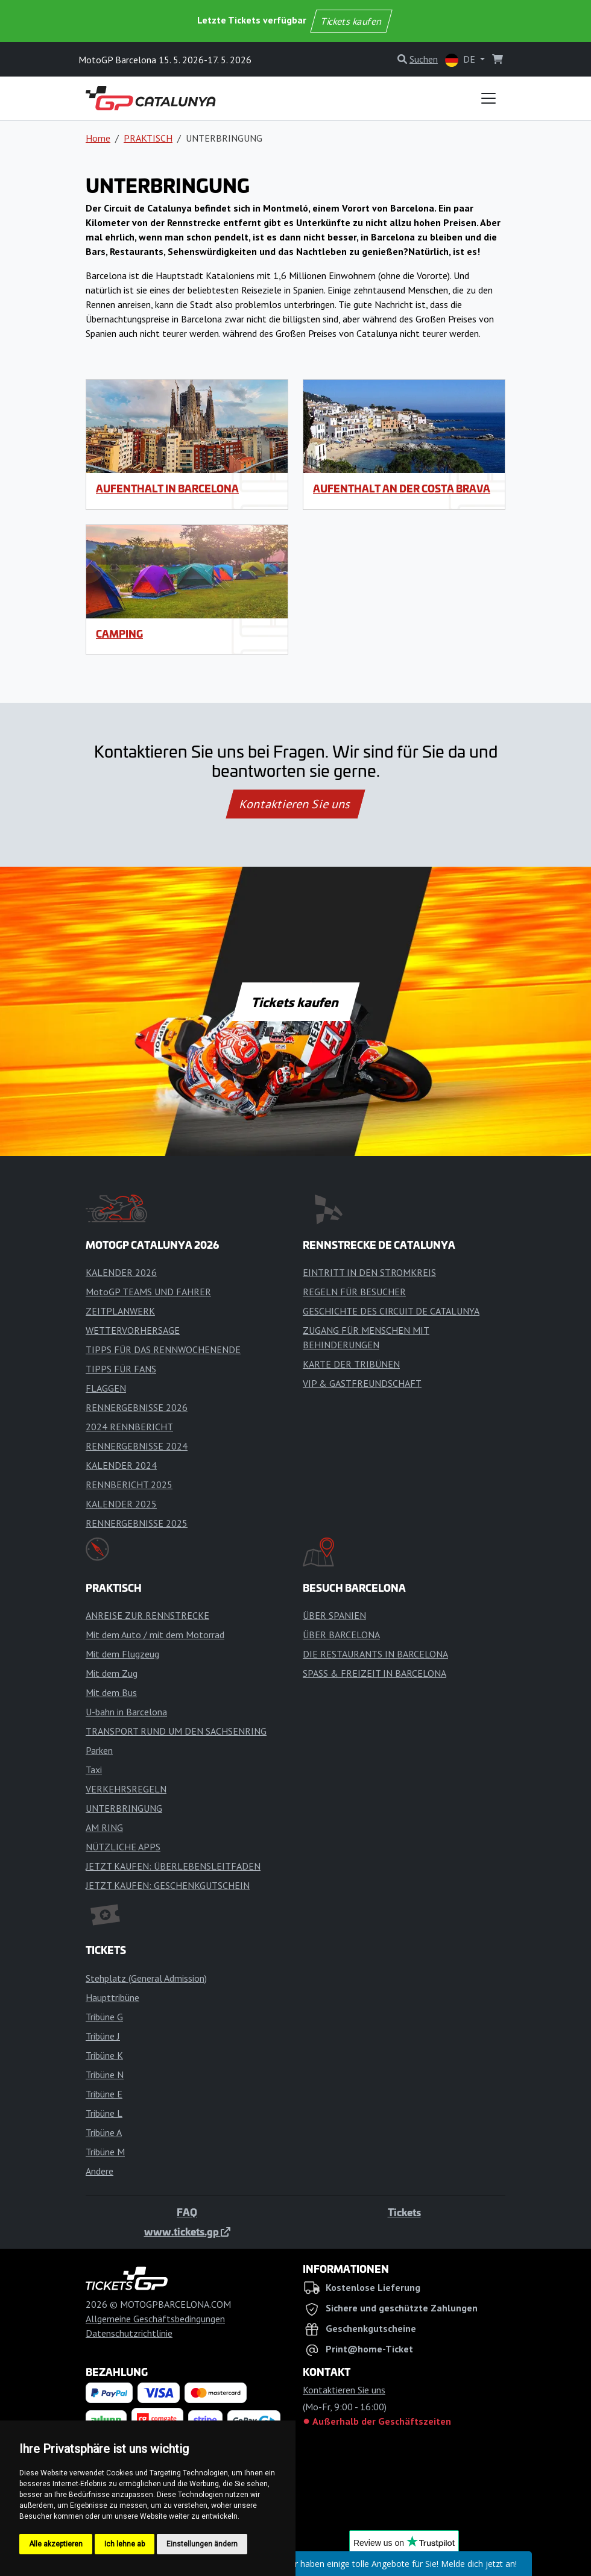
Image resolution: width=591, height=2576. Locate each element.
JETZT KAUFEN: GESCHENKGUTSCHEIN (168, 1885)
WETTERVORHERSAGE (133, 1330)
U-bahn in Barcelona (126, 1712)
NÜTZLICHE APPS (123, 1847)
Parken (99, 1750)
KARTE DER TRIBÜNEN (351, 1364)
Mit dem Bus (111, 1692)
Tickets (404, 2212)
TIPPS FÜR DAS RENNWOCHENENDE (163, 1349)
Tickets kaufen (351, 21)
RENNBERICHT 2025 (129, 1484)
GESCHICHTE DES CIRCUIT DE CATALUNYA (391, 1311)
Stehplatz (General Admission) (146, 1978)
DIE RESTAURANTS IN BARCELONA (375, 1654)
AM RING (104, 1827)
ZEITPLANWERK (120, 1311)
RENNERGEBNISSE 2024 (137, 1446)
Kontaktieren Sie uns (295, 804)
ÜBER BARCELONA (341, 1635)
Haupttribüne (112, 1997)
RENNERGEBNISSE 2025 (137, 1523)
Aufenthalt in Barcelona (167, 488)
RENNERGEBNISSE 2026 (137, 1407)
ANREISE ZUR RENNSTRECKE (147, 1615)
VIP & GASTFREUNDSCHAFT (362, 1383)
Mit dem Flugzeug (122, 1654)
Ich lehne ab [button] (124, 2544)
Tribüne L (104, 2113)
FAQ (187, 2212)
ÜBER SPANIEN (334, 1615)
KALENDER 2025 (121, 1504)
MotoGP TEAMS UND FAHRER (148, 1292)
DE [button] (461, 60)
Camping (119, 633)
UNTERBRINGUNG (124, 1808)
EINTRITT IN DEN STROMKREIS (369, 1272)
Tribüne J (103, 2036)
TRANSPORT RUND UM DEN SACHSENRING (176, 1731)
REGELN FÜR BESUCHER (354, 1292)
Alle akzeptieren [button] (56, 2544)
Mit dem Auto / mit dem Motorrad (155, 1635)
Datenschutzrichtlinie (129, 2333)
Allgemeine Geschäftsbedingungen (155, 2319)
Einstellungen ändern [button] (202, 2544)
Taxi (94, 1770)
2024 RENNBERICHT (129, 1427)
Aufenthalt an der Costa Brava (401, 488)
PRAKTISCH (148, 138)
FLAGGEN (106, 1388)
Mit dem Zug (111, 1673)
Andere (99, 2171)
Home (98, 138)
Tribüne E (104, 2094)
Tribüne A (104, 2132)
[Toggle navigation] (488, 98)
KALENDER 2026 (121, 1272)
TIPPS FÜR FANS (121, 1369)
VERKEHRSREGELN (126, 1789)
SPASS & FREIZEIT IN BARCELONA (374, 1673)
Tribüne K (104, 2055)
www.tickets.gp (187, 2231)
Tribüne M (105, 2152)
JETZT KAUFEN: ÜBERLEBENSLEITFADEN (173, 1866)
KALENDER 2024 (121, 1465)
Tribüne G (104, 2017)
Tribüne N (105, 2075)
